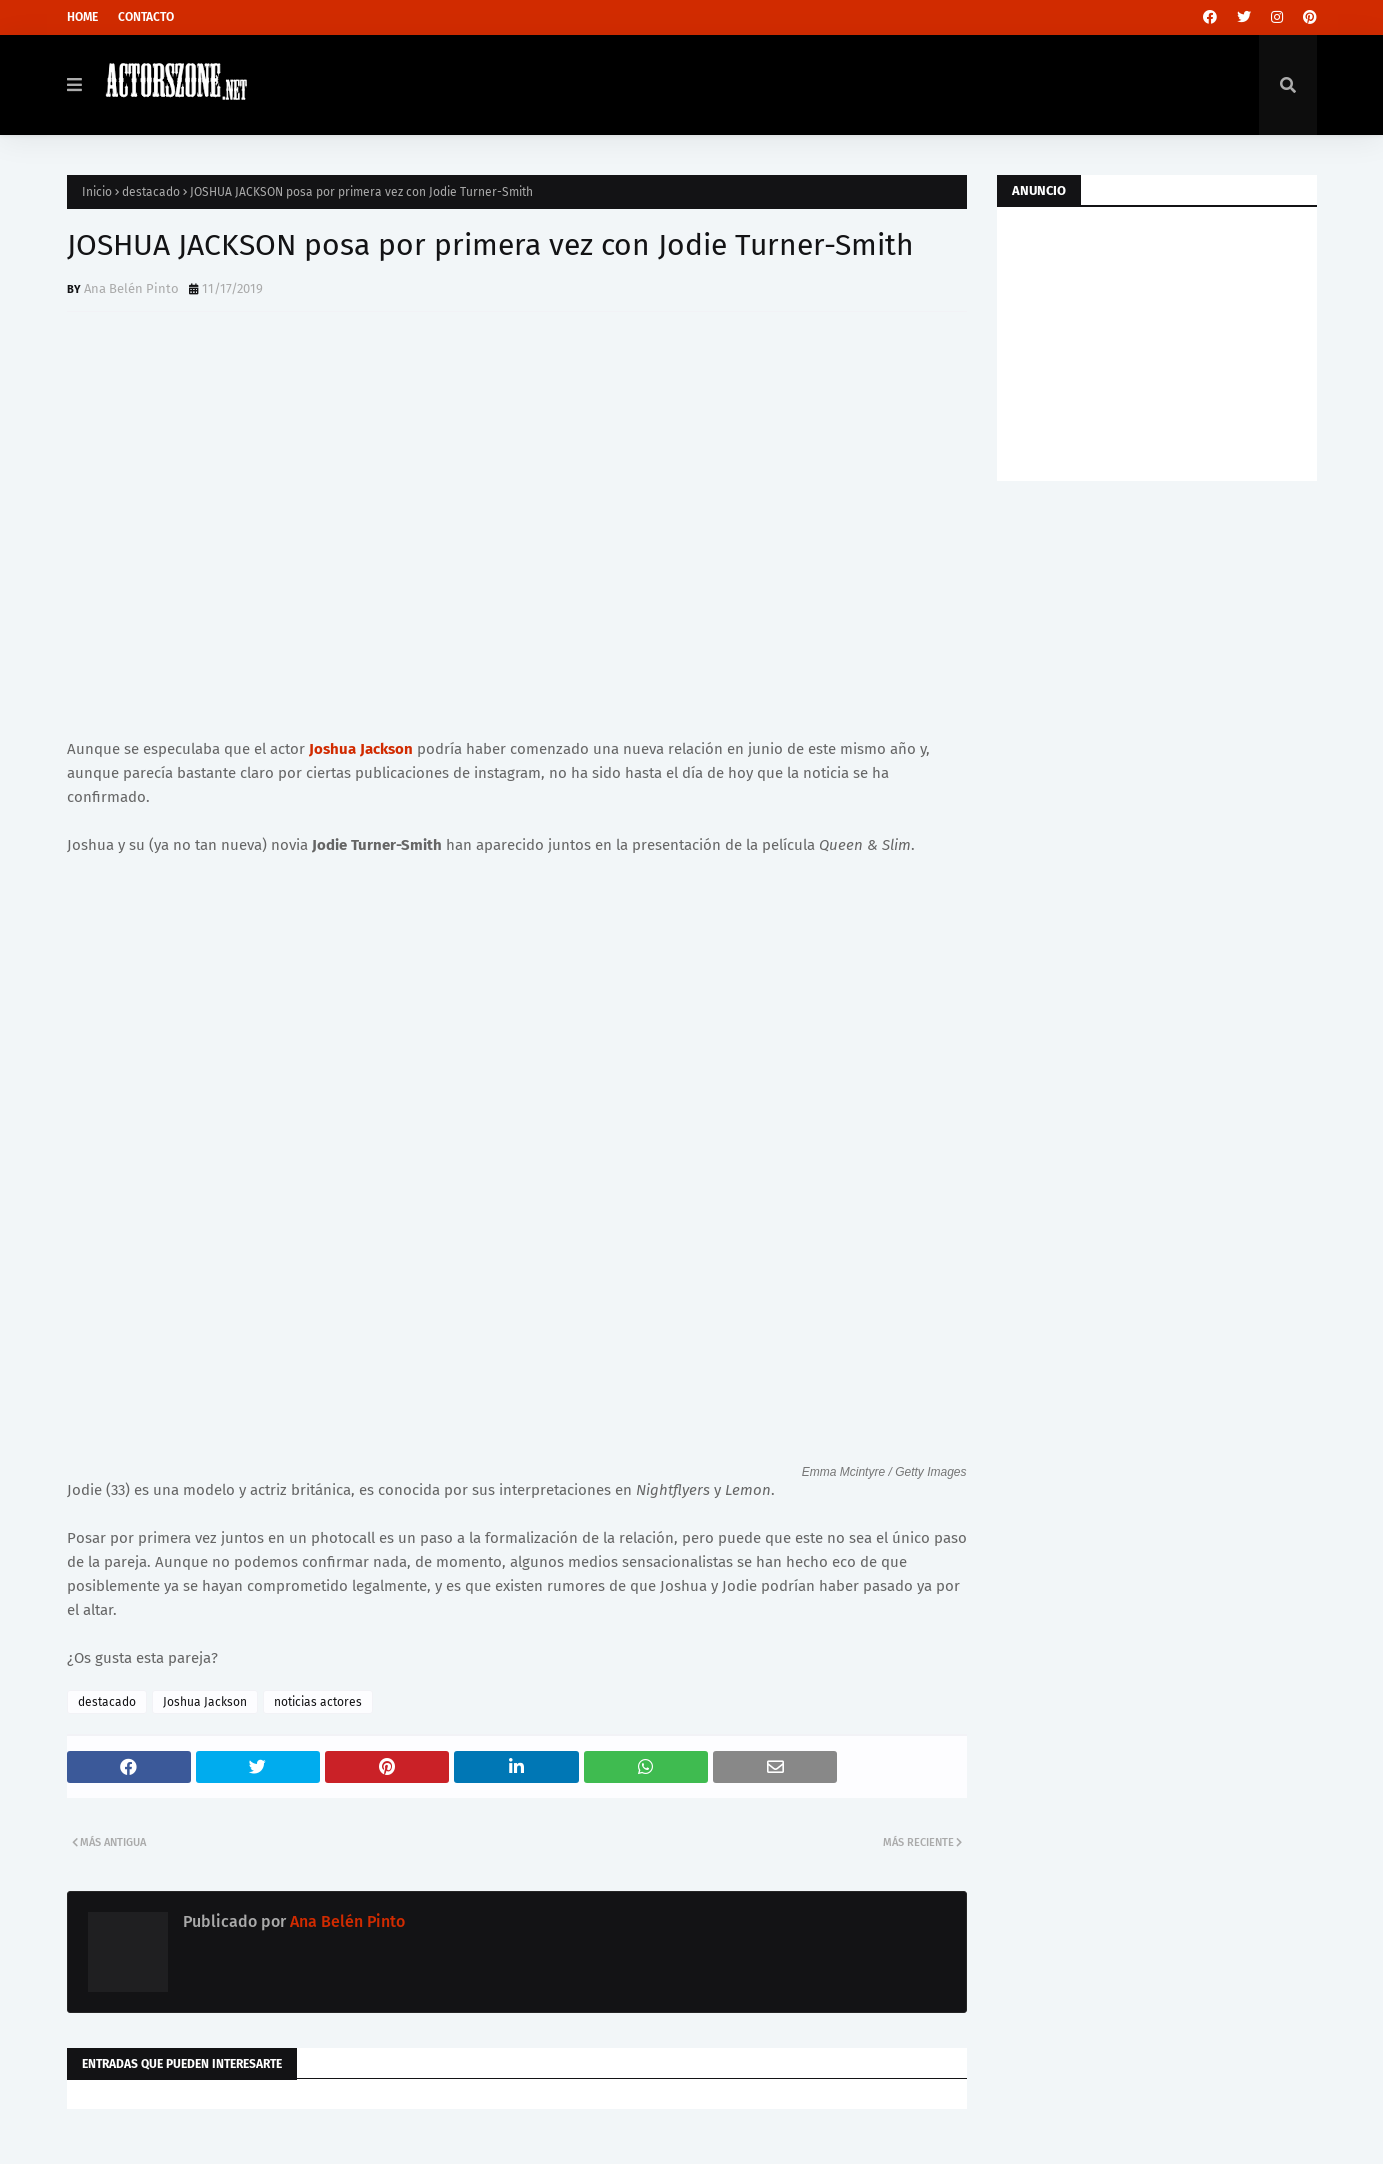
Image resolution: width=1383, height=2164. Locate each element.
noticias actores (318, 1702)
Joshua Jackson (361, 749)
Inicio (97, 192)
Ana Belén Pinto (131, 288)
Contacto (146, 17)
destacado (151, 192)
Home (82, 17)
